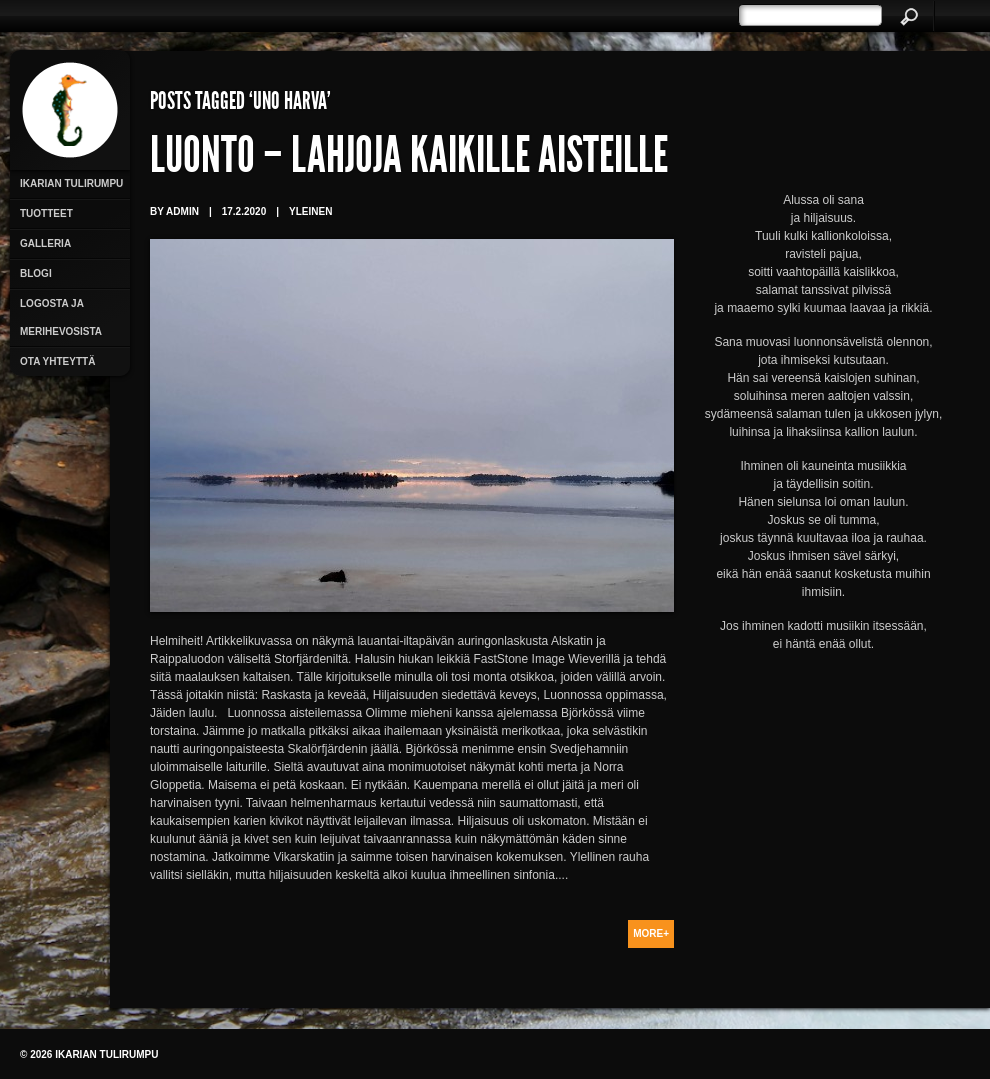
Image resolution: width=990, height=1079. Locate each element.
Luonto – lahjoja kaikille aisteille (409, 160)
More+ (651, 933)
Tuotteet (46, 213)
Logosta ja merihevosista (61, 317)
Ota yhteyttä (57, 361)
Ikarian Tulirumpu (71, 183)
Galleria (45, 243)
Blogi (36, 273)
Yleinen (310, 211)
